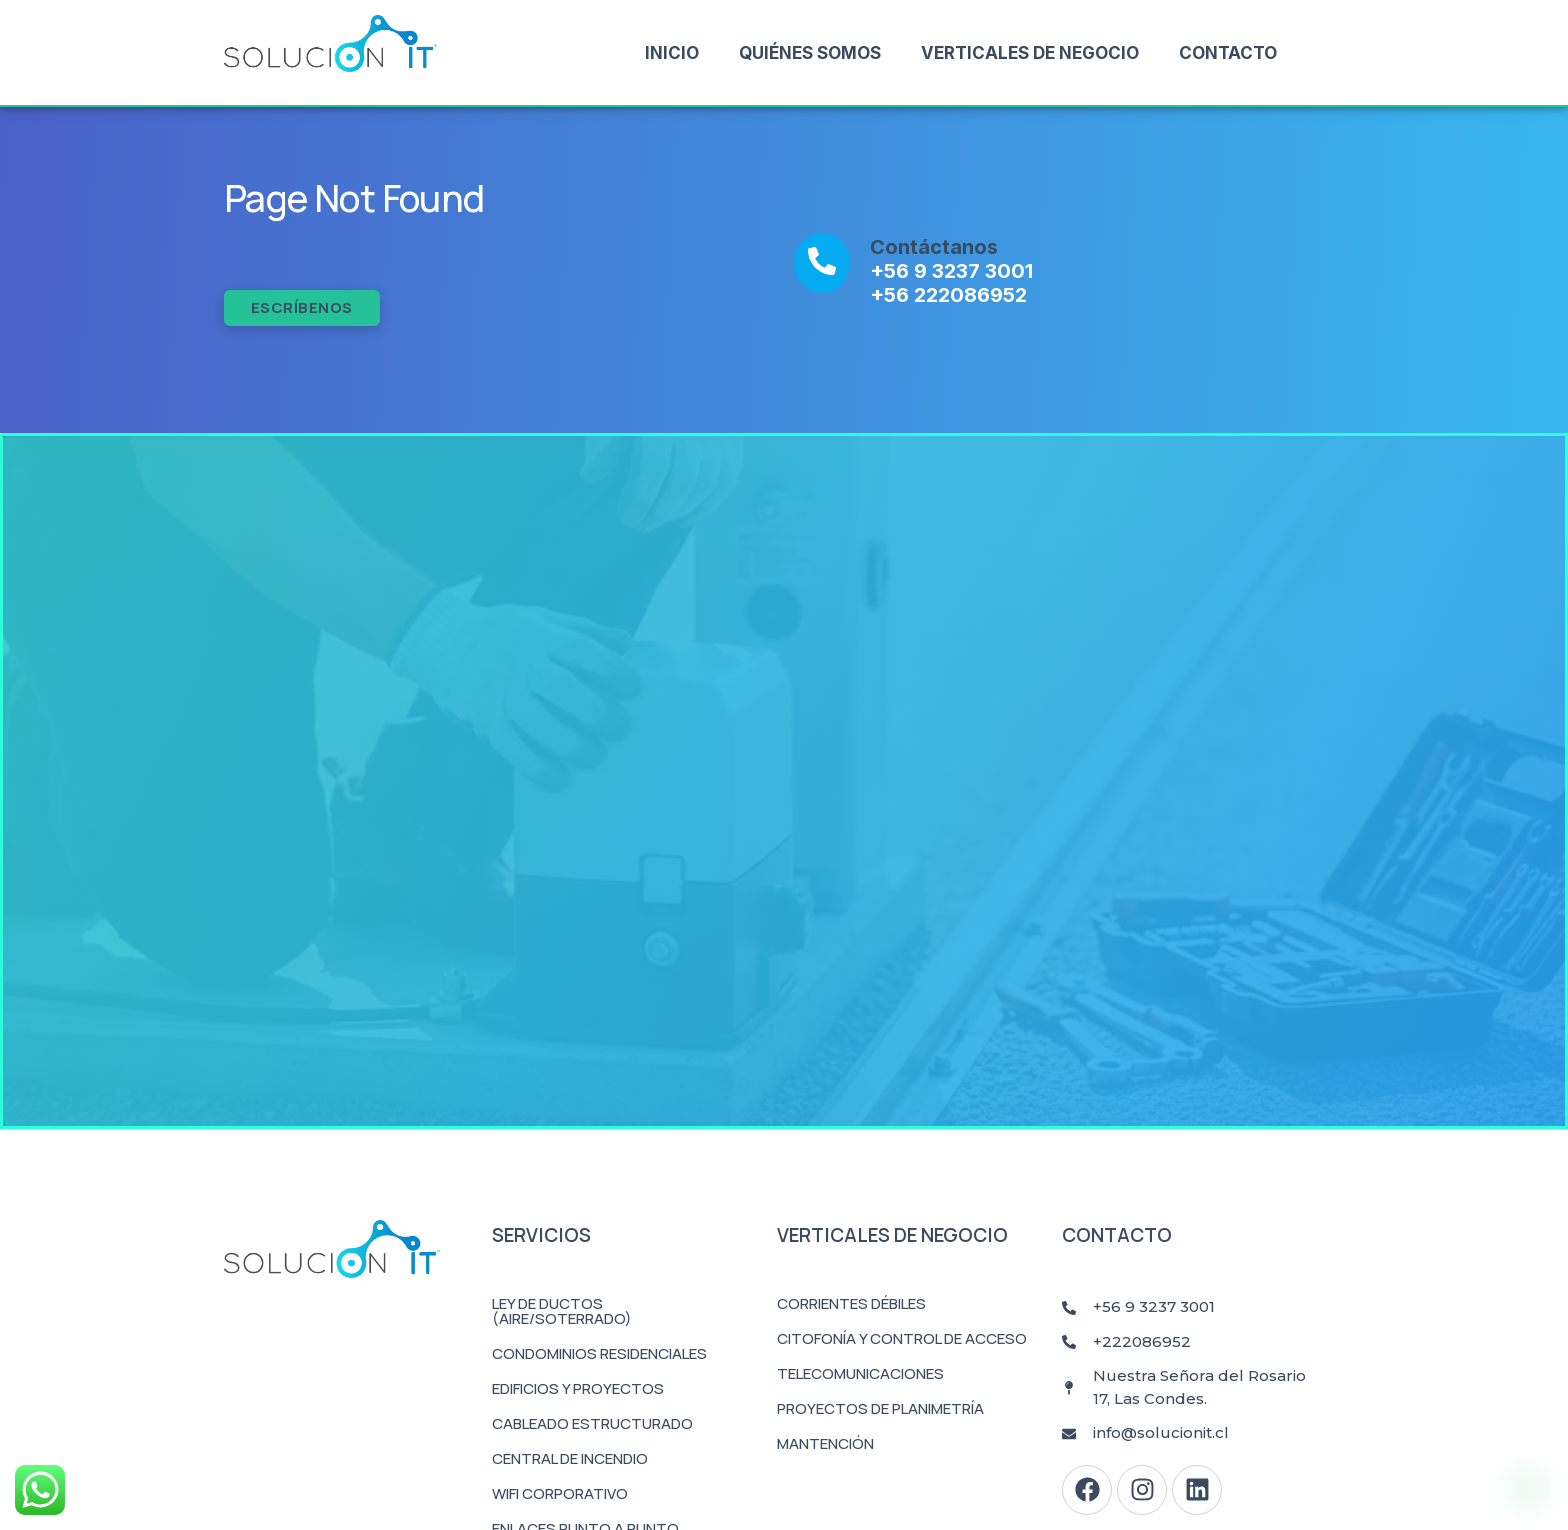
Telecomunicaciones (860, 1373)
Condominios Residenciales (599, 1353)
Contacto (1228, 53)
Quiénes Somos (810, 53)
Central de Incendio (570, 1458)
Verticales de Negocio (1030, 53)
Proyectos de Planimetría (880, 1408)
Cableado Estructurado (592, 1423)
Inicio (672, 53)
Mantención (825, 1443)
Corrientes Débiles (851, 1303)
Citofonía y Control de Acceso (902, 1338)
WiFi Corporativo (560, 1493)
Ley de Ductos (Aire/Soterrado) (562, 1311)
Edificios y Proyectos (578, 1388)
